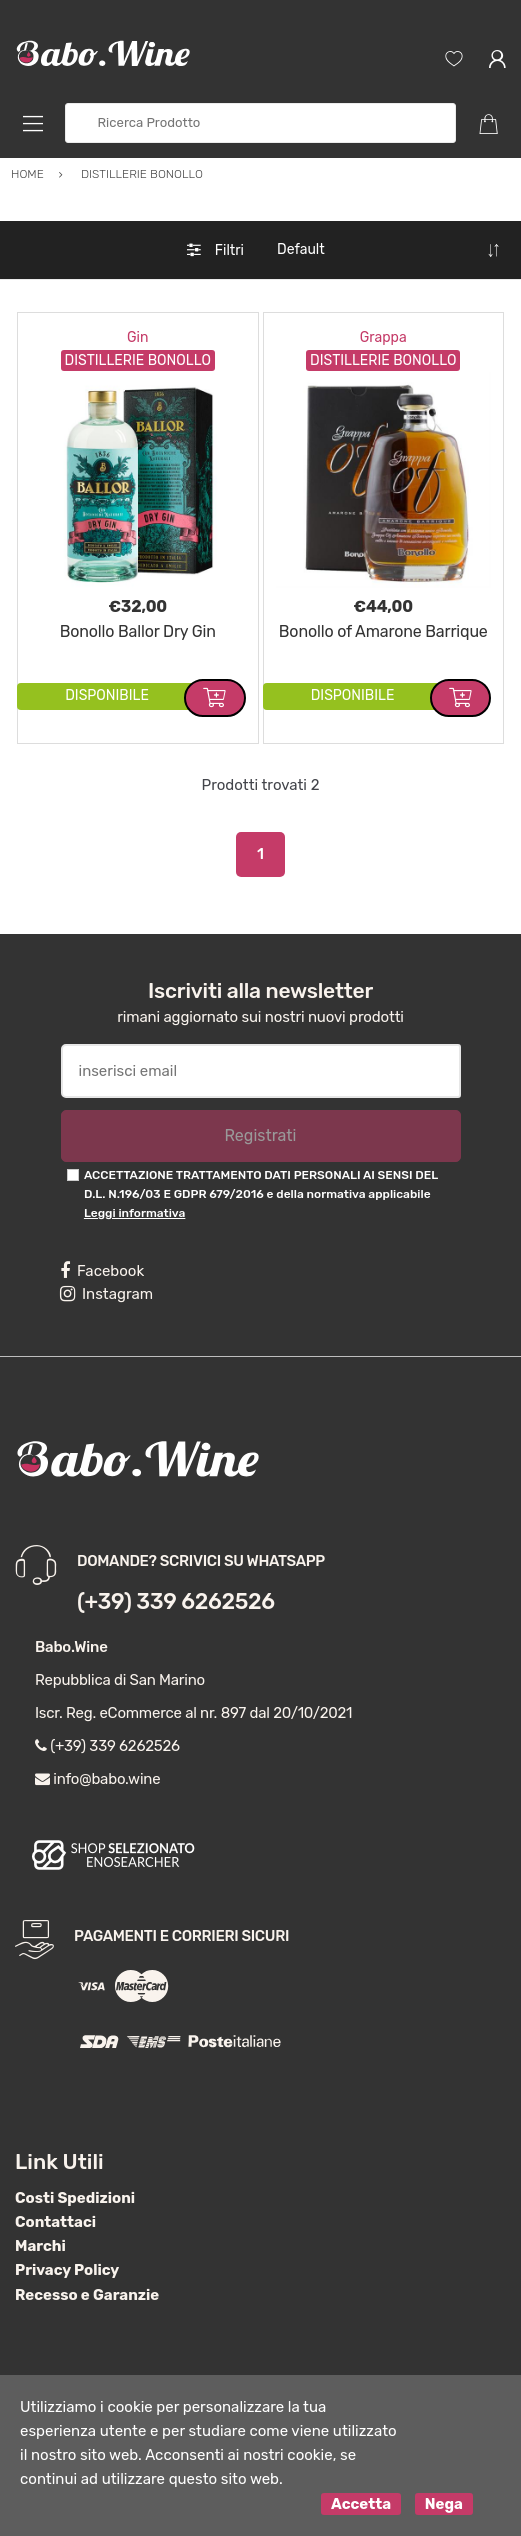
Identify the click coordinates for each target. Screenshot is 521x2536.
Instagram (106, 1294)
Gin (137, 337)
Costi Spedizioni (75, 2198)
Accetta (361, 2504)
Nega (444, 2504)
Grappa (383, 337)
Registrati (260, 1135)
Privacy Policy (67, 2270)
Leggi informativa (134, 1213)
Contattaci (55, 2222)
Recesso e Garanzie (87, 2295)
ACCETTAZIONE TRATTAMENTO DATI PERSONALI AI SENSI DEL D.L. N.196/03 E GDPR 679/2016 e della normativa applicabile (261, 1194)
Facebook (102, 1271)
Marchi (40, 2246)
